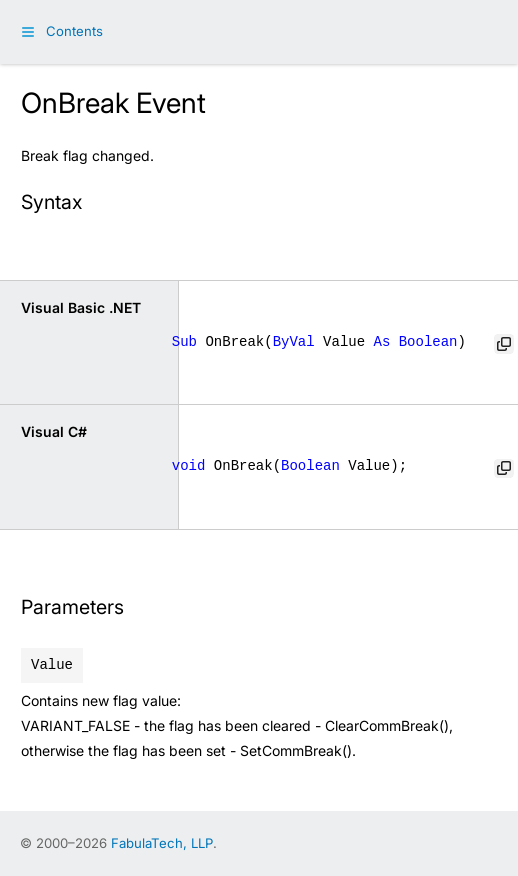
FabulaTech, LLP (162, 843)
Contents (74, 31)
